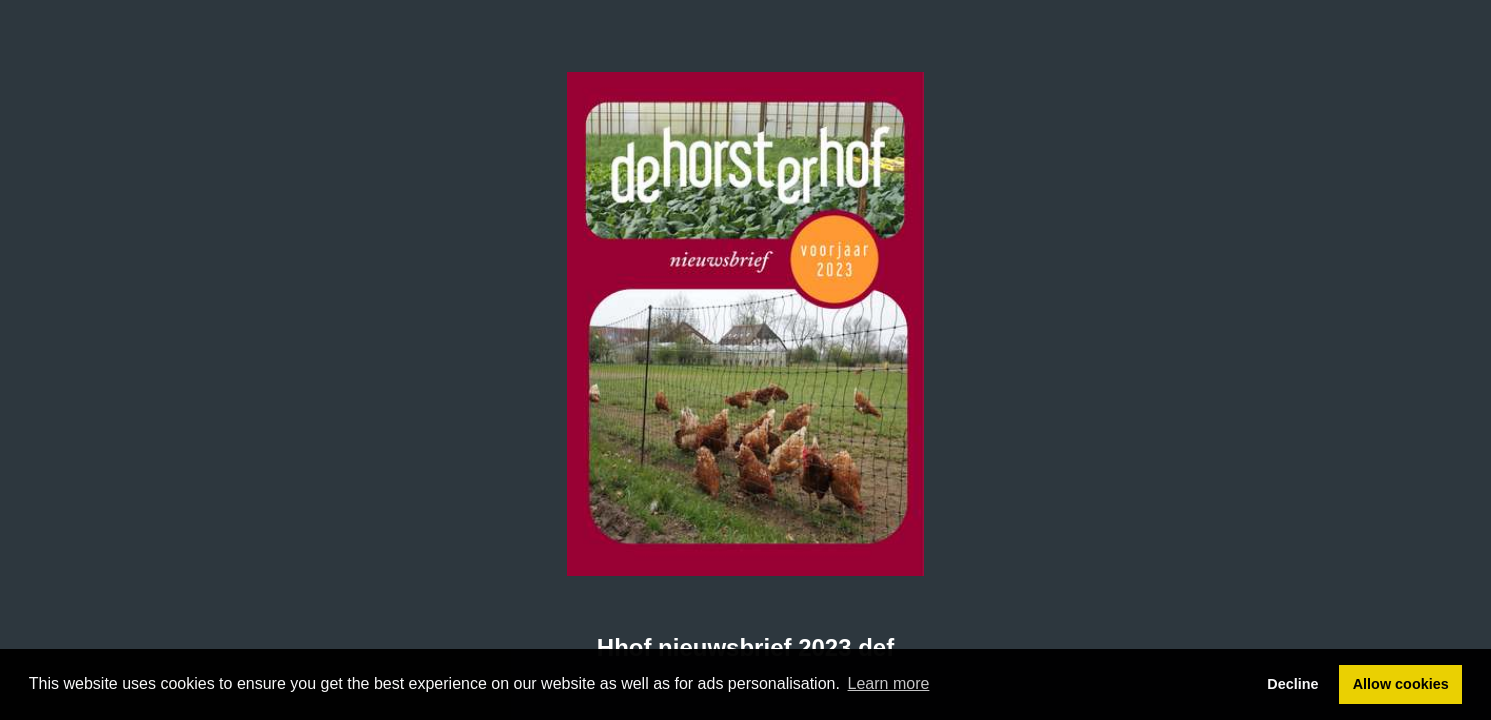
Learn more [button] (889, 683)
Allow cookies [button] (1401, 684)
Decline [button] (1292, 684)
